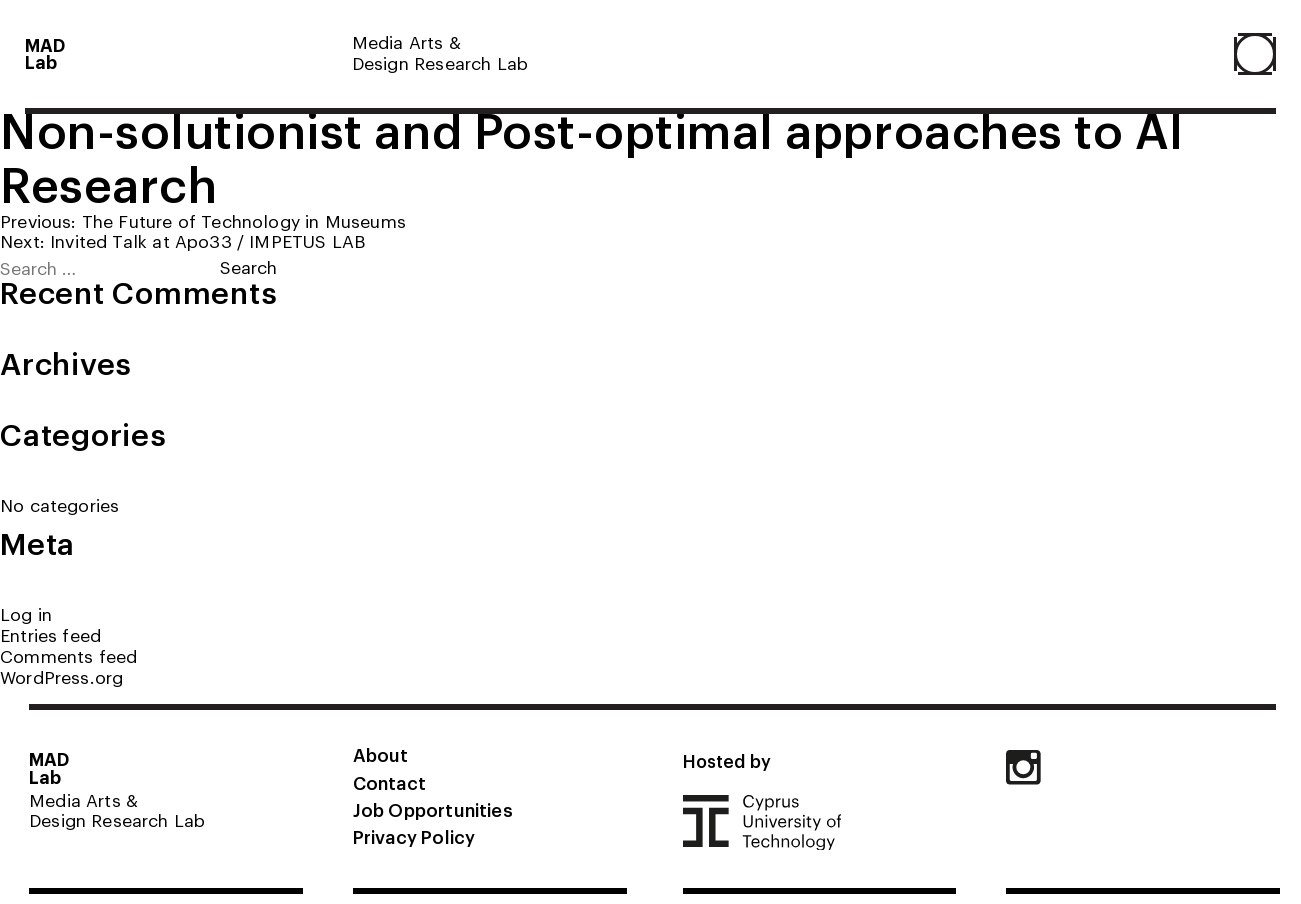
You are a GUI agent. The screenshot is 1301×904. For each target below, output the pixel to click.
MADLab (45, 53)
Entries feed (50, 634)
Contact (389, 782)
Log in (26, 613)
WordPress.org (61, 676)
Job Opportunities (433, 809)
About (381, 754)
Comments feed (68, 655)
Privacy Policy (414, 836)
